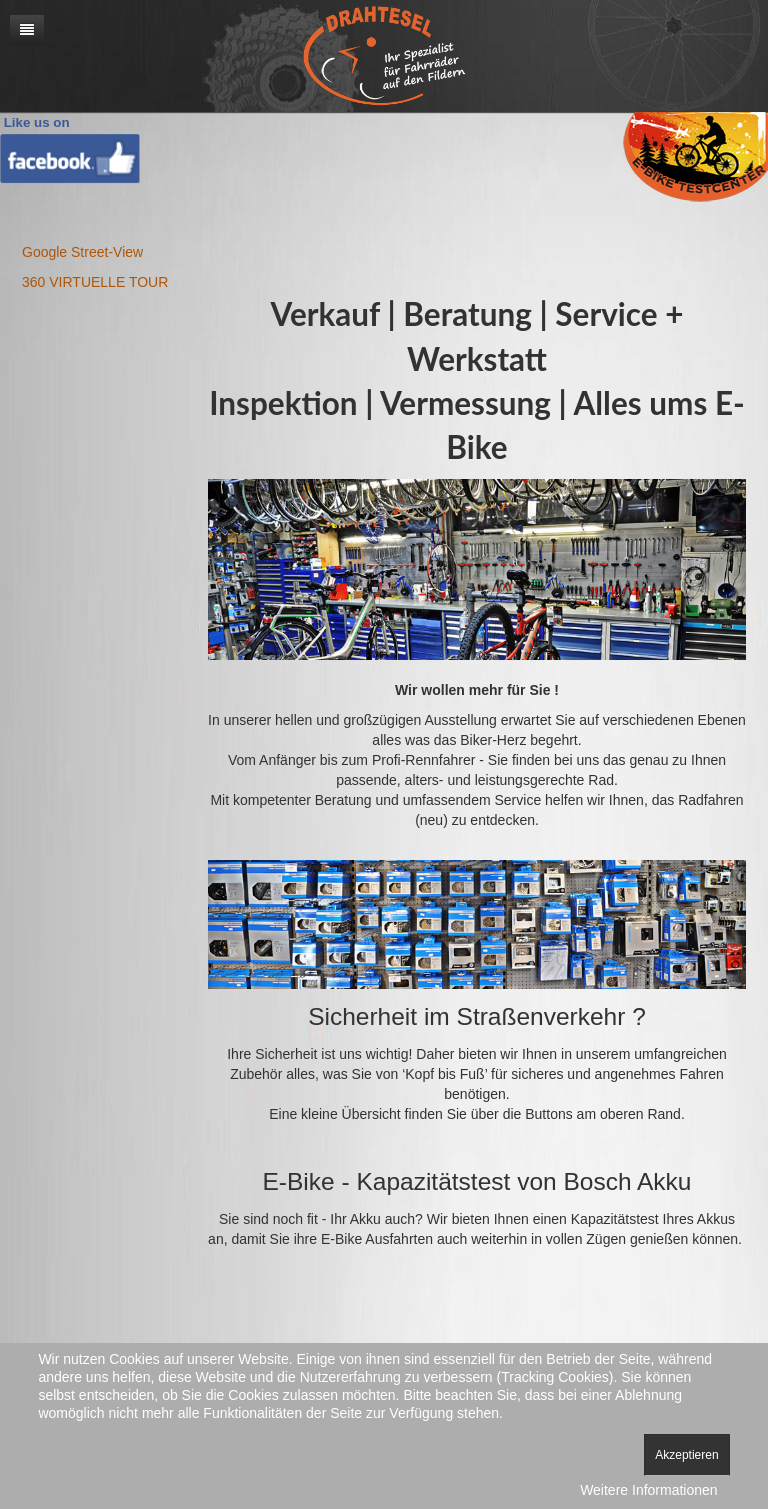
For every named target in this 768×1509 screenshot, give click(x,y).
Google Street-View (82, 252)
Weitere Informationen (648, 1490)
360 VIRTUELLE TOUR (95, 282)
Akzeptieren (686, 1455)
